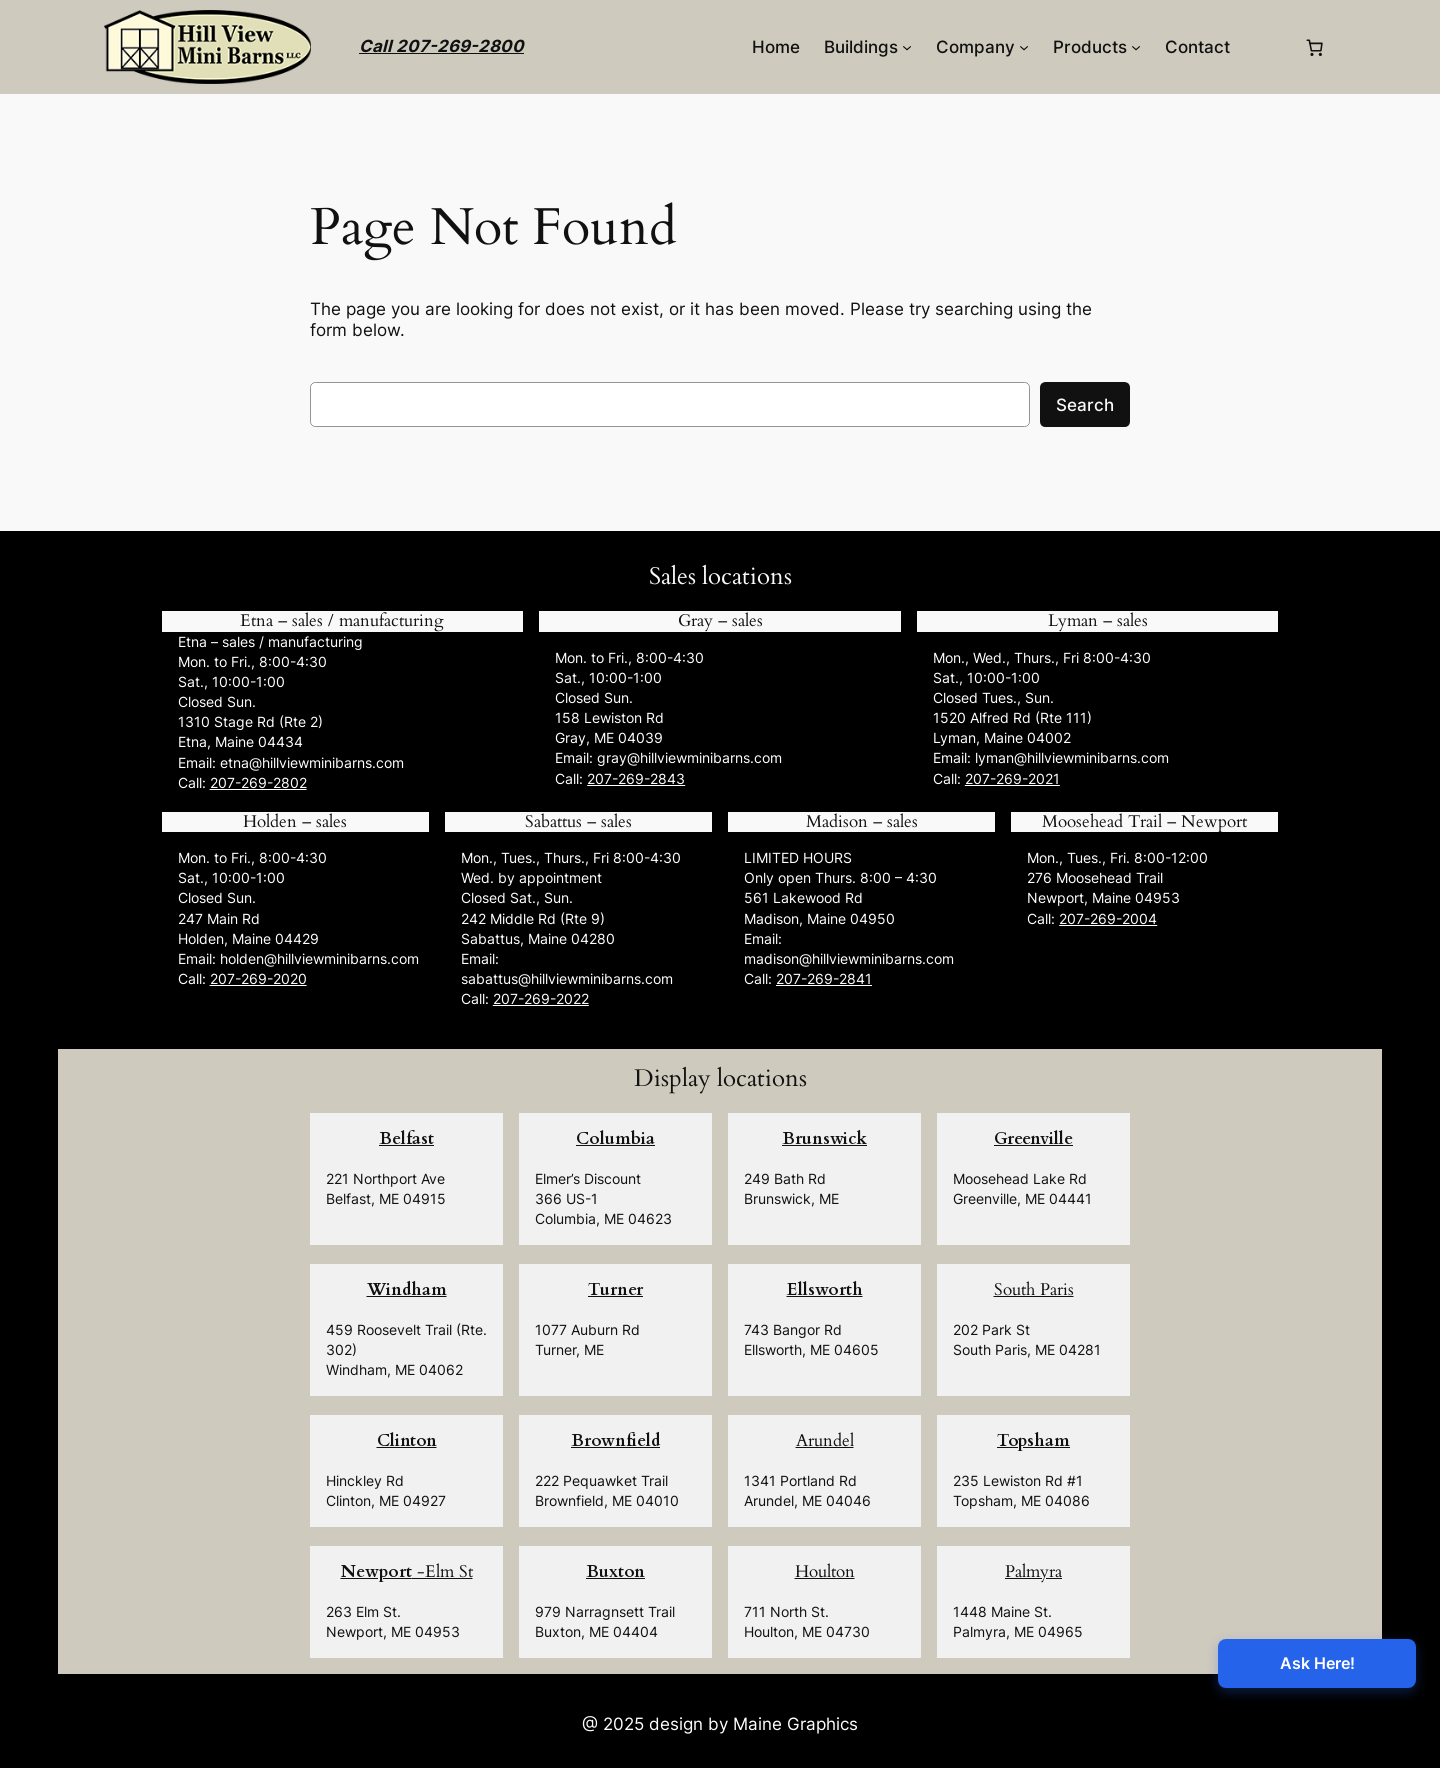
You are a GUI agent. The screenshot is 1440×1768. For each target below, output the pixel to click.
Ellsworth (825, 1289)
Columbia (615, 1138)
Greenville (1033, 1138)
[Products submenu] (1136, 47)
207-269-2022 (541, 998)
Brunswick (824, 1138)
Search (1085, 405)
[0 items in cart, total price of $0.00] (1315, 47)
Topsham (1033, 1440)
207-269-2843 (636, 778)
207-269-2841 (824, 978)
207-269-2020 (258, 978)
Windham (407, 1289)
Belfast (406, 1138)
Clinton (407, 1440)
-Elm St (407, 1571)
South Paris (1034, 1289)
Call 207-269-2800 (441, 46)
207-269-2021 (1012, 778)
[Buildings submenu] (907, 47)
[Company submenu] (1024, 47)
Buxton (615, 1571)
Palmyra (1033, 1571)
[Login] (1266, 47)
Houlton (825, 1571)
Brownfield (615, 1440)
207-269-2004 (1108, 918)
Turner (615, 1289)
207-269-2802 (258, 782)
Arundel (825, 1440)
